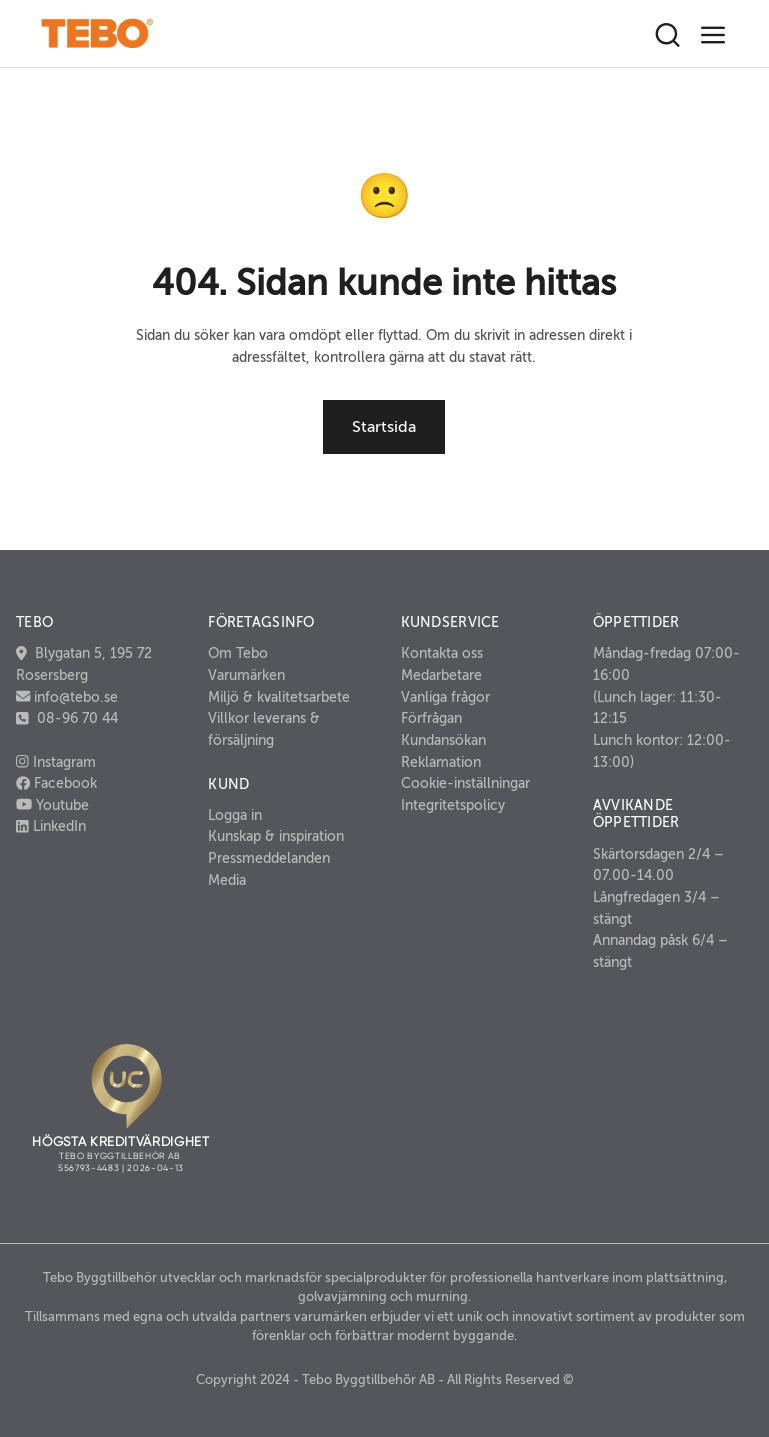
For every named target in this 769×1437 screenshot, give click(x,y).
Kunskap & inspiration (276, 836)
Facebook (56, 783)
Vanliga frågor (445, 697)
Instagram (56, 762)
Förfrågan (431, 718)
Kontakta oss (442, 653)
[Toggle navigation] (713, 35)
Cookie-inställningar (465, 783)
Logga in (235, 815)
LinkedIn (51, 826)
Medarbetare (441, 675)
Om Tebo (238, 653)
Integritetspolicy (453, 805)
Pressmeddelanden (269, 858)
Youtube (52, 805)
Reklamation (441, 762)
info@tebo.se (74, 697)
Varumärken (246, 675)
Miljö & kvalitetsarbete (279, 697)
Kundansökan (443, 740)
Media (227, 880)
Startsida (384, 427)
